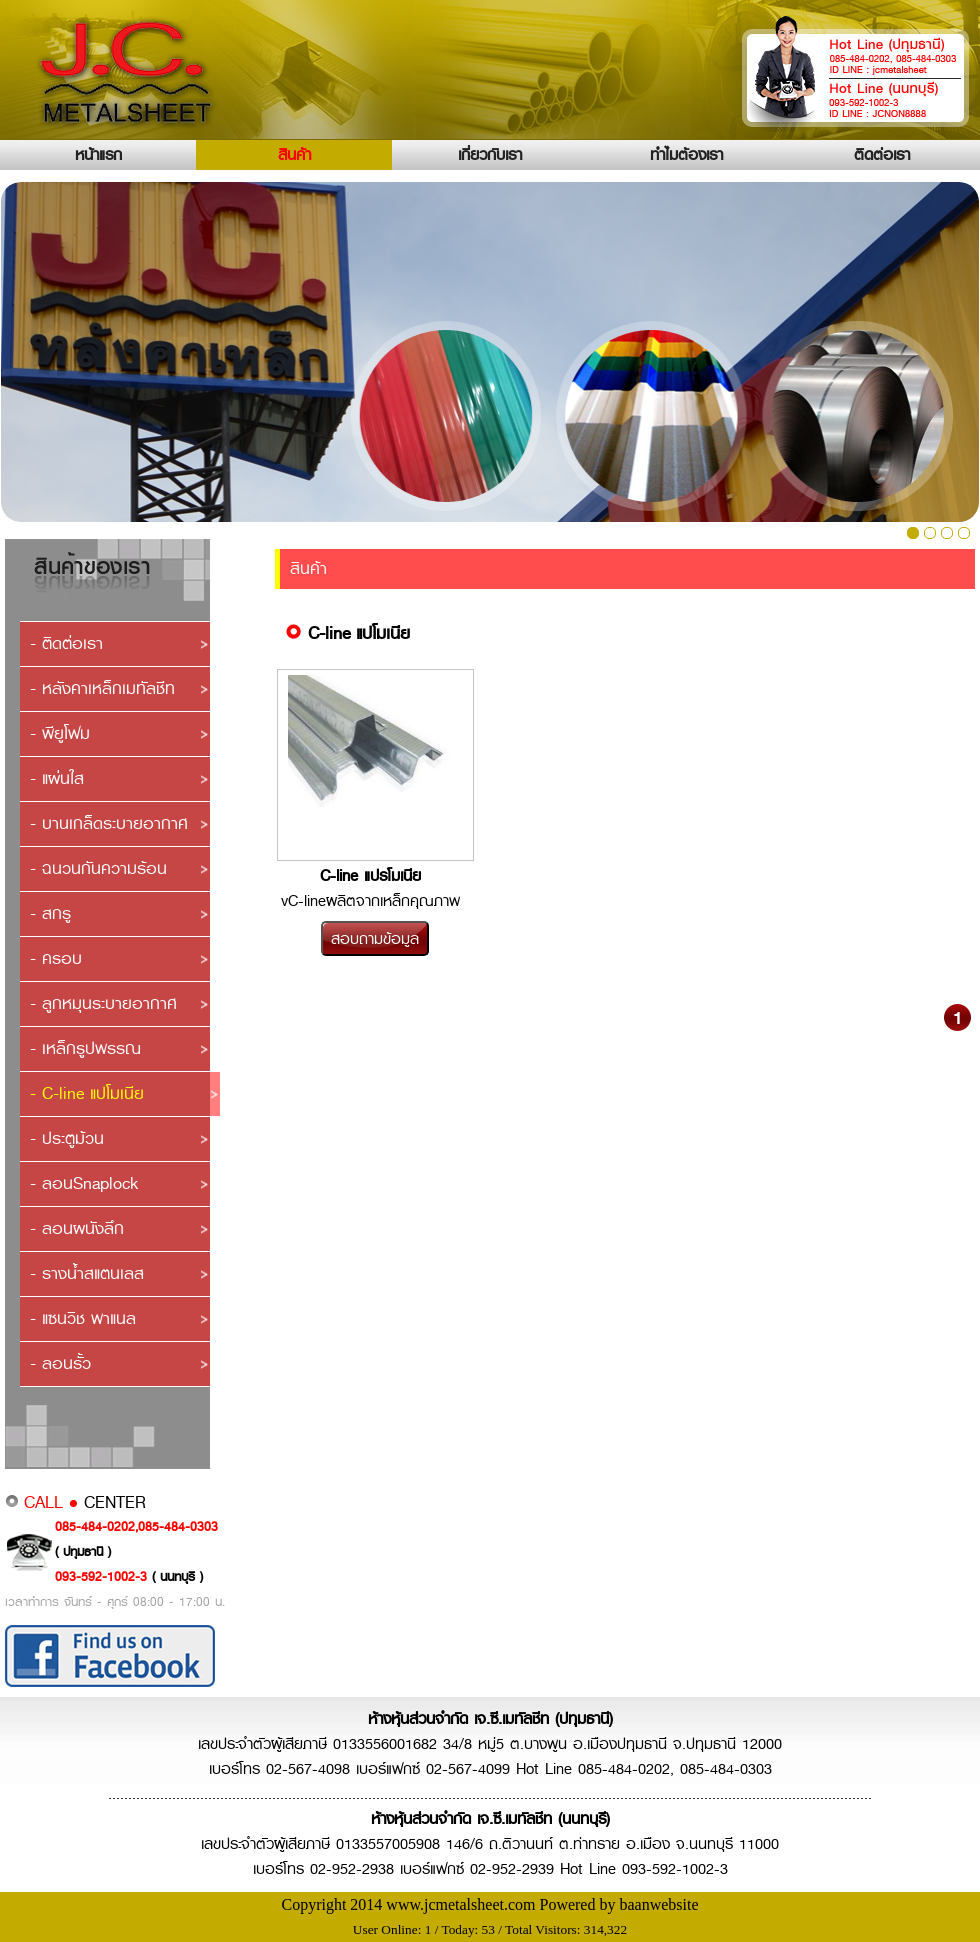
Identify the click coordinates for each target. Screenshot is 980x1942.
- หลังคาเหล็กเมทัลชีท (102, 688)
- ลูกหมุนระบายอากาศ (103, 1003)
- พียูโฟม (60, 733)
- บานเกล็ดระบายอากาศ (109, 823)
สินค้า (294, 155)
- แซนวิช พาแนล (83, 1318)
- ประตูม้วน (67, 1138)
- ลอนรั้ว (60, 1363)
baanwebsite (658, 1904)
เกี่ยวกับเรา (490, 155)
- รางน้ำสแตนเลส (87, 1273)
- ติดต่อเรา (66, 643)
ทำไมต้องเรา (686, 155)
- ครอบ (56, 958)
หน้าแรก (98, 155)
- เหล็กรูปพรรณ (85, 1048)
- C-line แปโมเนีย (87, 1093)
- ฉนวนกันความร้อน (98, 868)
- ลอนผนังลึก (77, 1228)
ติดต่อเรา (882, 155)
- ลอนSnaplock (84, 1183)
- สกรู (50, 913)
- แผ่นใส (57, 778)
